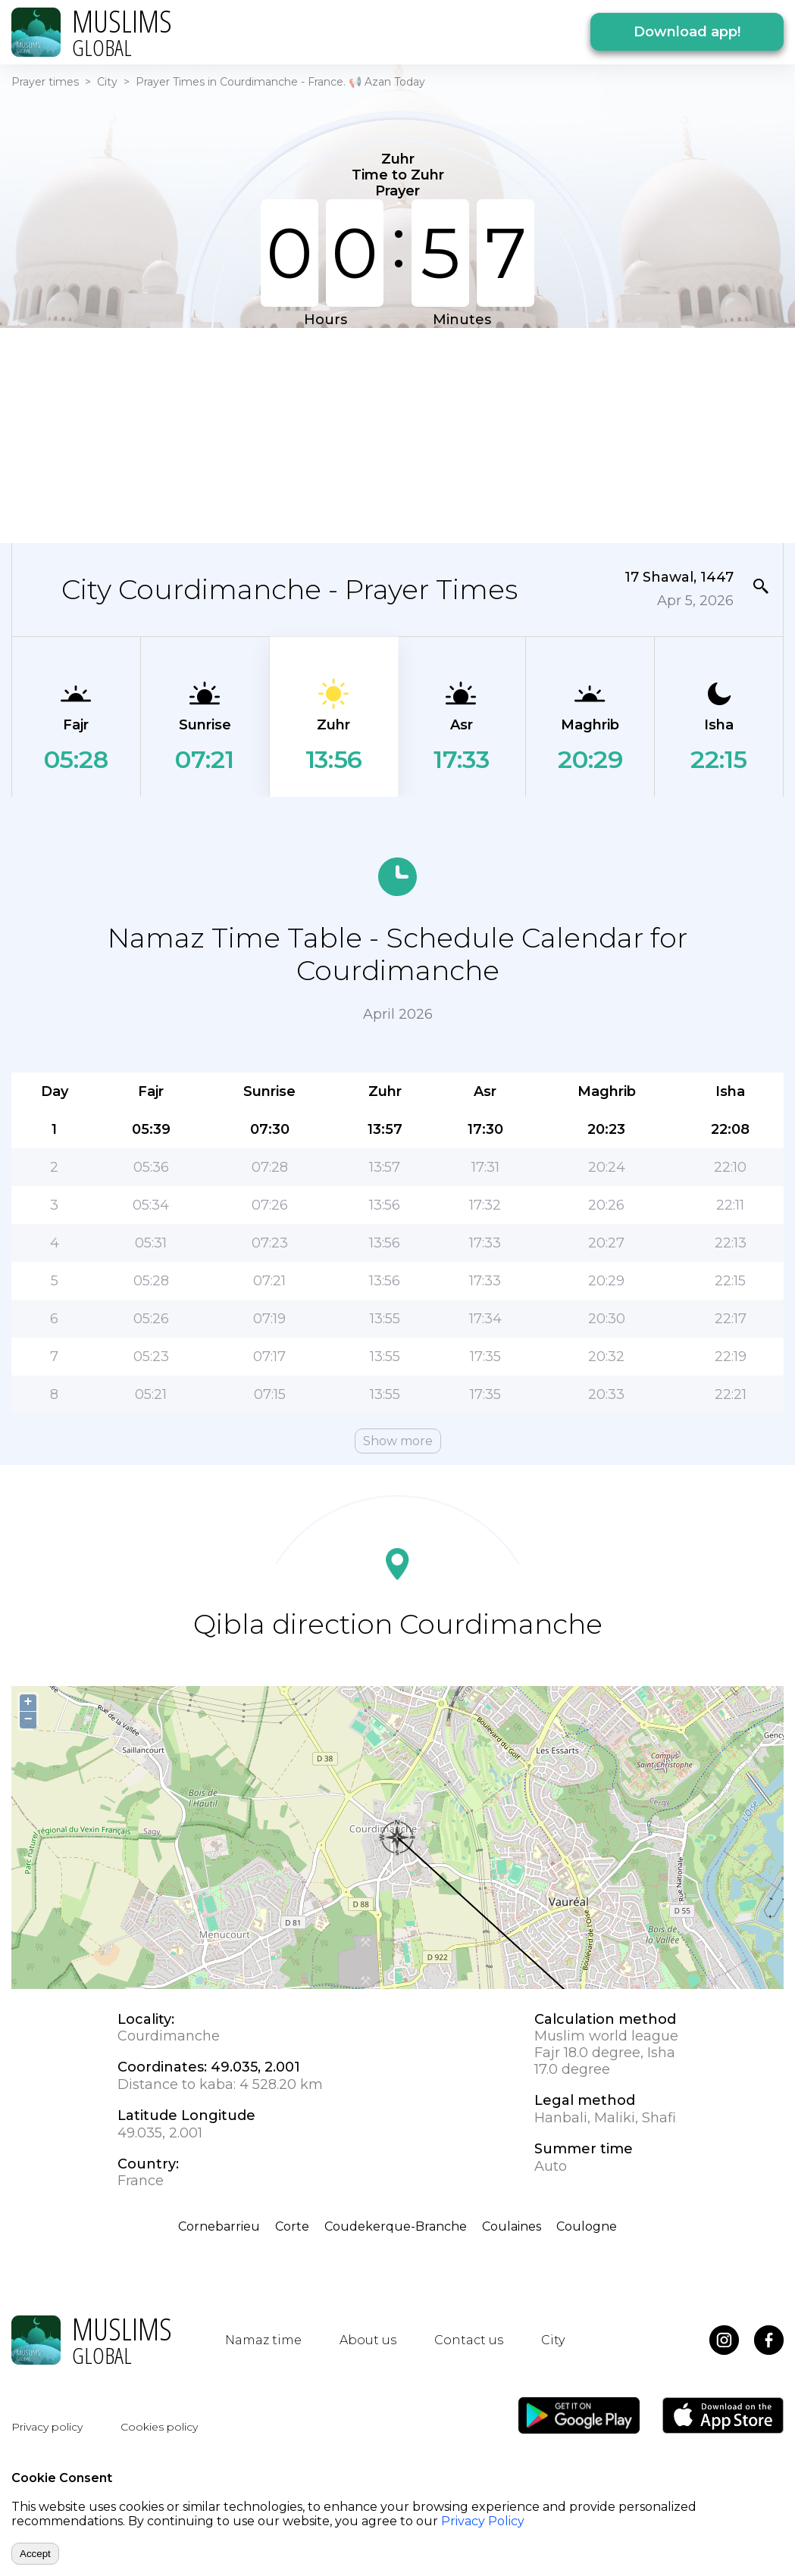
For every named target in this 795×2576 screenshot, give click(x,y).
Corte (292, 2226)
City (107, 82)
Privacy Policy (482, 2521)
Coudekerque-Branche (395, 2226)
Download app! (687, 31)
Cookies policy (159, 2427)
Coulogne (586, 2226)
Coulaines (511, 2226)
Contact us (468, 2340)
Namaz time (263, 2340)
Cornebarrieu (219, 2226)
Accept (35, 2553)
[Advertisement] (309, 434)
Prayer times (45, 82)
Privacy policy (47, 2427)
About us (368, 2340)
